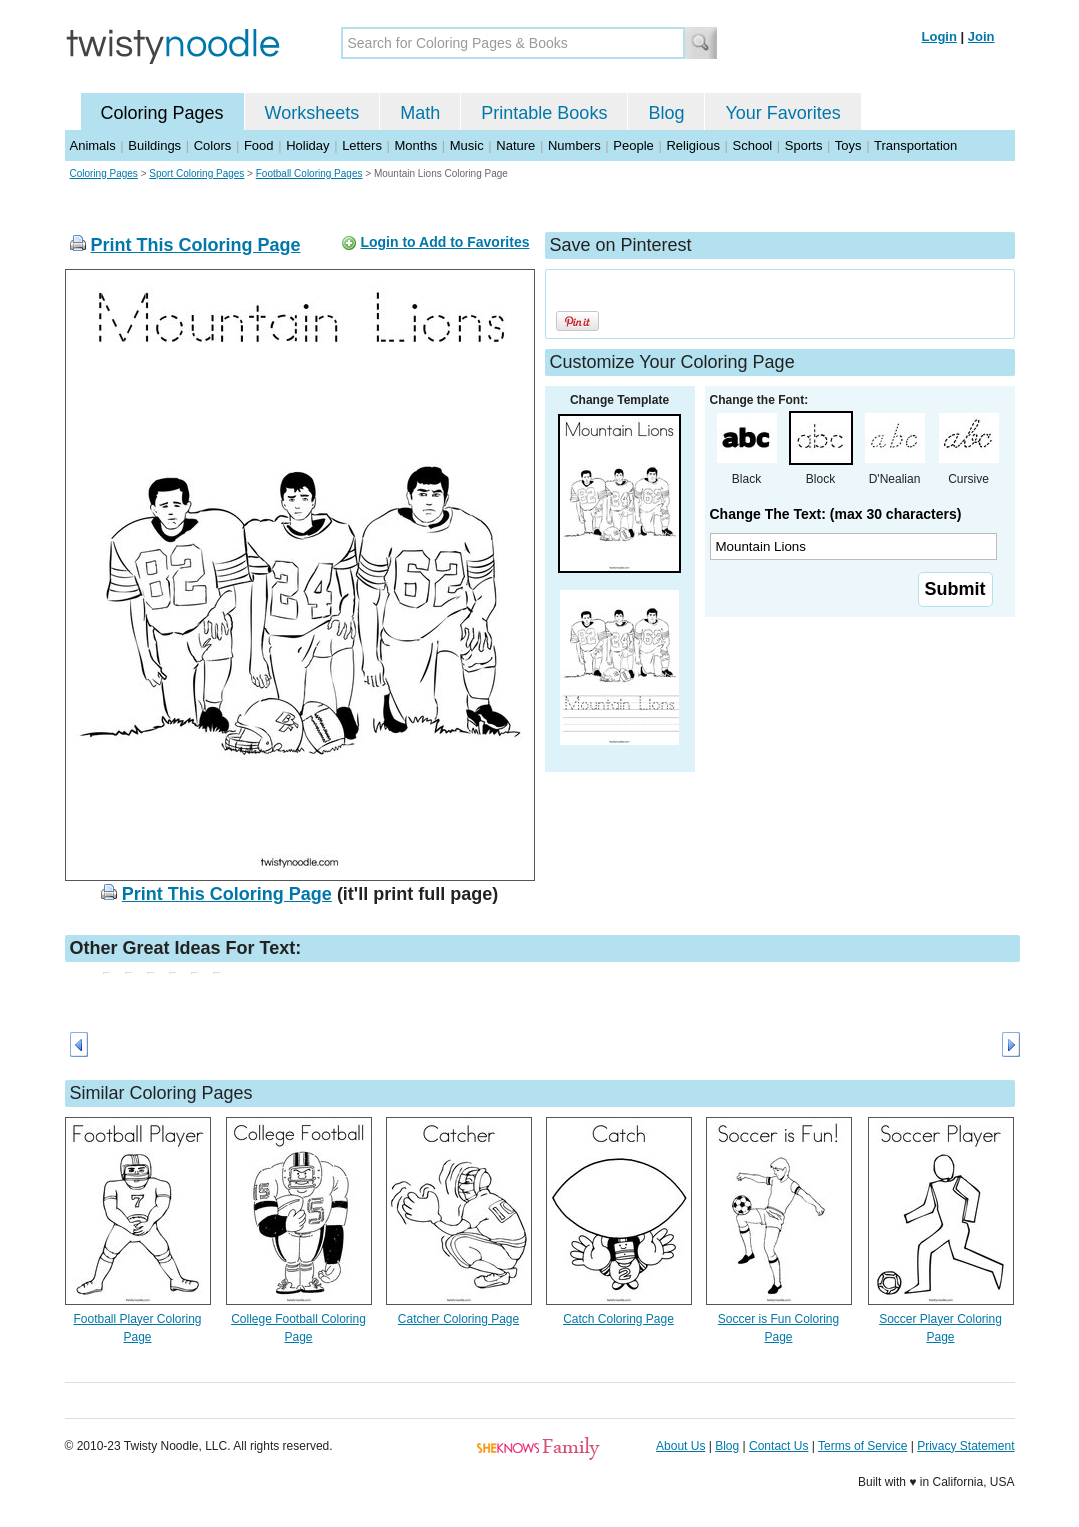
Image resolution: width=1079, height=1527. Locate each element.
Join (981, 36)
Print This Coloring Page (196, 245)
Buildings (154, 145)
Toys (848, 145)
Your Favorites (782, 113)
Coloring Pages (162, 113)
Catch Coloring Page (618, 1319)
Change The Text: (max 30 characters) (836, 514)
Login (939, 36)
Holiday (307, 145)
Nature (515, 145)
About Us (680, 1446)
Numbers (574, 145)
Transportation (915, 145)
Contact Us (778, 1446)
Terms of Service (862, 1446)
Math (420, 113)
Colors (213, 145)
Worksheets (312, 113)
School (753, 145)
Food (259, 145)
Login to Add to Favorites (444, 242)
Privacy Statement (965, 1446)
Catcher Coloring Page (458, 1319)
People (633, 145)
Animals (93, 145)
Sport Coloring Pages (196, 173)
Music (467, 145)
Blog (666, 113)
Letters (362, 145)
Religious (692, 145)
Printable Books (544, 113)
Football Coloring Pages (309, 173)
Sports (804, 145)
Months (416, 145)
